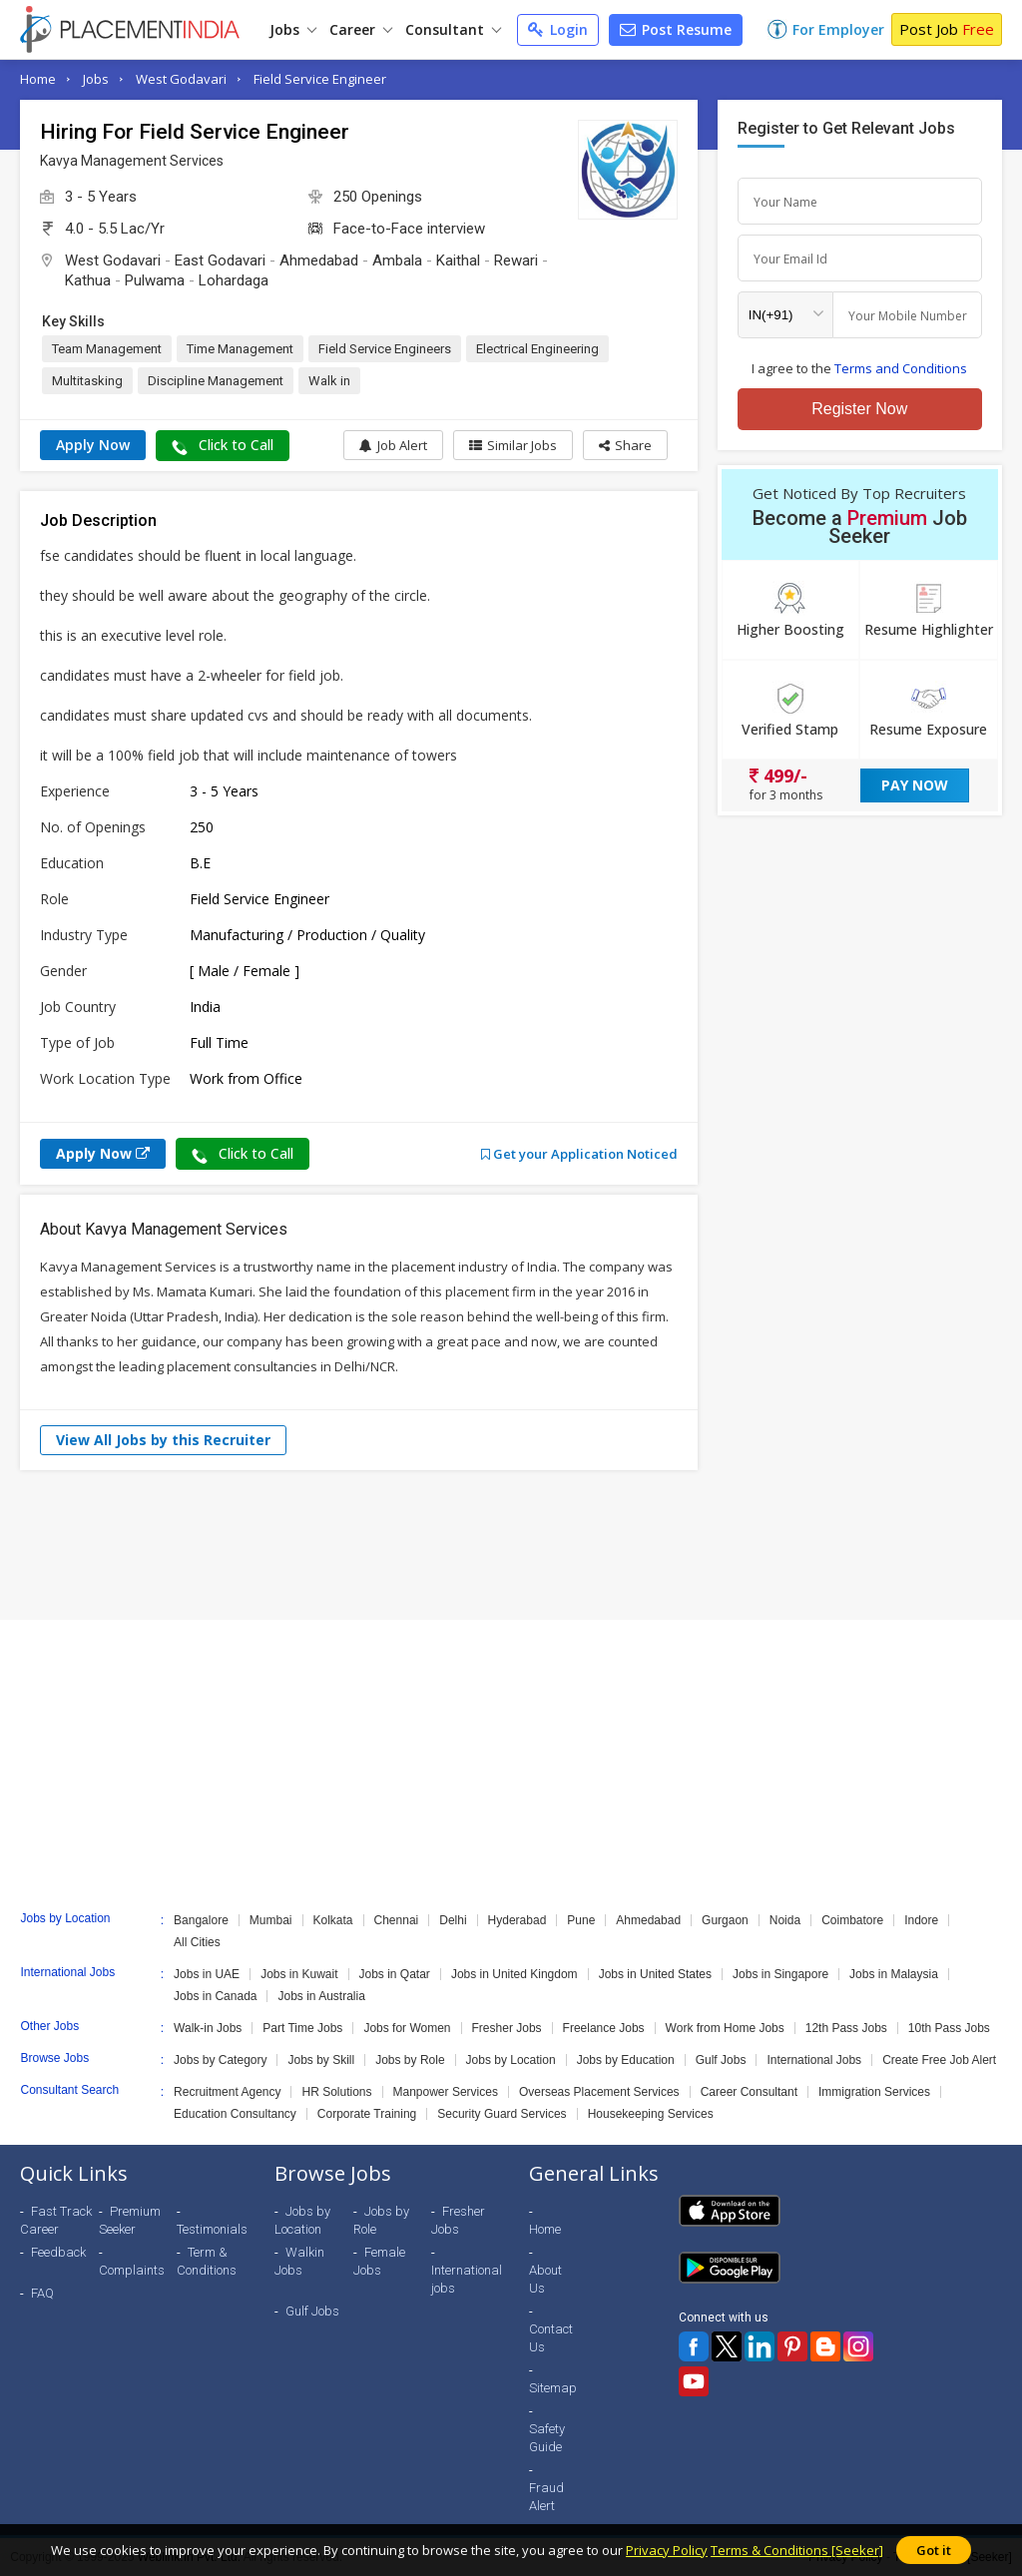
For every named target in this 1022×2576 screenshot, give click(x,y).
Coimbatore (852, 1920)
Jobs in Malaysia (893, 1974)
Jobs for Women (406, 2028)
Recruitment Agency (227, 2092)
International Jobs (813, 2060)
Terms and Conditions (900, 368)
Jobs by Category (220, 2060)
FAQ (42, 2293)
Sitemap (553, 2387)
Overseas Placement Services (599, 2092)
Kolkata (333, 1920)
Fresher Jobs (507, 2028)
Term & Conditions (207, 2261)
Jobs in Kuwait (298, 1974)
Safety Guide (547, 2437)
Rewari (516, 260)
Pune (581, 1920)
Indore (921, 1920)
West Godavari (181, 79)
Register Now (859, 408)
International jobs (466, 2279)
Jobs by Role (409, 2060)
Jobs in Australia (320, 1996)
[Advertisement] (511, 1545)
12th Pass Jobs (846, 2028)
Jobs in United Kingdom (514, 1974)
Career (360, 29)
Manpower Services (445, 2092)
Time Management (240, 348)
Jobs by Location (511, 2060)
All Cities (197, 1942)
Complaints (132, 2270)
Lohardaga (233, 280)
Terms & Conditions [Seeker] (797, 2550)
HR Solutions (336, 2092)
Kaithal (458, 260)
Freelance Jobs (604, 2028)
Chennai (396, 1920)
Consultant (453, 29)
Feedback (58, 2252)
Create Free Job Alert (939, 2060)
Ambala (397, 260)
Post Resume (676, 29)
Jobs (292, 29)
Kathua (88, 280)
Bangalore (201, 1920)
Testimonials (212, 2229)
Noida (784, 1920)
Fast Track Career (56, 2220)
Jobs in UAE (207, 1974)
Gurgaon (725, 1920)
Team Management (107, 348)
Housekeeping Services (651, 2114)
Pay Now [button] (914, 784)
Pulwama (155, 280)
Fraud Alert (546, 2496)
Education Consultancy (235, 2114)
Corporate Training (366, 2114)
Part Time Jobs (302, 2028)
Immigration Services (874, 2092)
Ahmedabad (318, 260)
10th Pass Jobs (949, 2028)
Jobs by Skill (320, 2060)
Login (558, 29)
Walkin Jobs (299, 2261)
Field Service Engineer (320, 79)
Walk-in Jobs (208, 2028)
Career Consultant (749, 2092)
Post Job (946, 29)
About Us (545, 2279)
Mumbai (271, 1920)
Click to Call (222, 445)
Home (38, 79)
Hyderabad (517, 1920)
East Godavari (220, 260)
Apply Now (93, 444)
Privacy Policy (667, 2550)
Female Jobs (379, 2261)
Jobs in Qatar (394, 1974)
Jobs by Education (626, 2060)
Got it (933, 2550)
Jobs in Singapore (780, 1974)
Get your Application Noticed (579, 1154)
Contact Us (551, 2337)
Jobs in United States (655, 1974)
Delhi (452, 1920)
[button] (625, 445)
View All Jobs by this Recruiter (163, 1439)
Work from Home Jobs (725, 2028)
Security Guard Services (501, 2114)
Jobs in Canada (215, 1996)
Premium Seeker (130, 2220)
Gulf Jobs (721, 2060)
